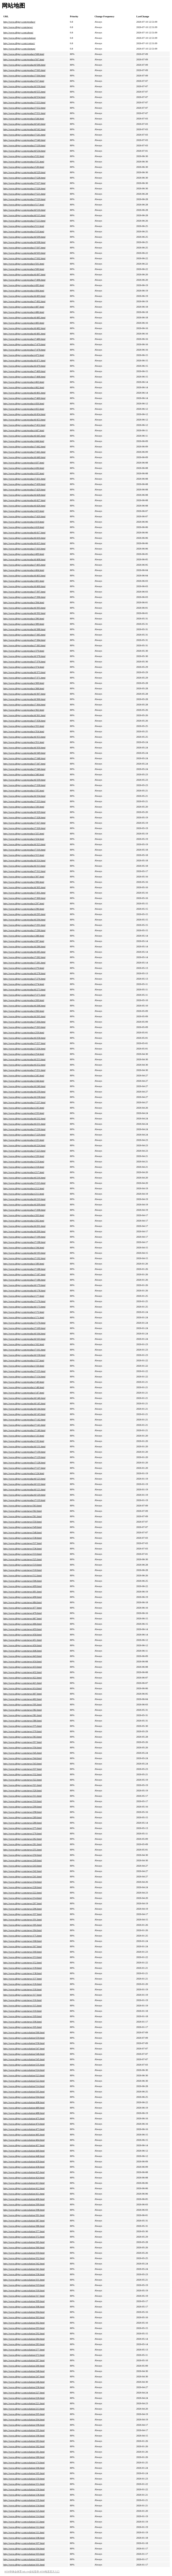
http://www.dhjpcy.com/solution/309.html (24, 2301)
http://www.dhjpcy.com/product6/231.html (24, 1123)
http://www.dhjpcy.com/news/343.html (22, 1763)
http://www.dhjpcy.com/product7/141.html (24, 1425)
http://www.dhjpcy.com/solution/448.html (24, 2156)
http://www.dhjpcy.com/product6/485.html (24, 317)
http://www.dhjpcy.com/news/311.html (22, 1795)
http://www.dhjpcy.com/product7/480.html (24, 339)
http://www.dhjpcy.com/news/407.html (22, 1693)
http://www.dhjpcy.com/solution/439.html (24, 2161)
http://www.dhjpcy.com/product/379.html (23, 650)
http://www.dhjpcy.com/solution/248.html (24, 2371)
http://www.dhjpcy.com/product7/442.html (24, 446)
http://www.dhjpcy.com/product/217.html (23, 1172)
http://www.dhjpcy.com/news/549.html (22, 1527)
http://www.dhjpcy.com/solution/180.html (24, 2457)
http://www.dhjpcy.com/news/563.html (22, 1505)
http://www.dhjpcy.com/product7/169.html (24, 1328)
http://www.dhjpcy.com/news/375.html (22, 1726)
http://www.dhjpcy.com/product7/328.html (24, 817)
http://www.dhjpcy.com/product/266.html (23, 1011)
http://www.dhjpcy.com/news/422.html (22, 1677)
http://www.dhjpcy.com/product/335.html (23, 790)
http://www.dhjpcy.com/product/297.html (23, 903)
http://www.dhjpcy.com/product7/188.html (24, 1269)
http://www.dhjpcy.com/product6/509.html (24, 236)
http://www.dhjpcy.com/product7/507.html (24, 247)
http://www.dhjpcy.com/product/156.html (23, 1365)
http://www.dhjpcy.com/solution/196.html (24, 2424)
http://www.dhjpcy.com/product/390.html (23, 618)
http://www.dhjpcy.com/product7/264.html (24, 1021)
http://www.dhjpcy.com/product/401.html (23, 580)
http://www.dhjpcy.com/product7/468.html (24, 376)
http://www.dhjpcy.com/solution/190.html (24, 2435)
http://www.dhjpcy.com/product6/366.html (24, 699)
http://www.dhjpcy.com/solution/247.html (24, 2376)
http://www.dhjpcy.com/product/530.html (23, 167)
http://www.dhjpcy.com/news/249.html (22, 1860)
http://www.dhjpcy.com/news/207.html (22, 1903)
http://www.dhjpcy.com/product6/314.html (24, 860)
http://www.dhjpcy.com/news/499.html (22, 1586)
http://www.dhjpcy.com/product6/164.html (24, 1333)
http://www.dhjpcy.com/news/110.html (22, 2011)
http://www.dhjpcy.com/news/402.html (22, 1699)
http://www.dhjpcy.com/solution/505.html (24, 2091)
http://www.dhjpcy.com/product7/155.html (24, 1371)
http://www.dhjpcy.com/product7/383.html (24, 645)
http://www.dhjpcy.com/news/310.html (22, 1801)
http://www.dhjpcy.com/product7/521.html (24, 193)
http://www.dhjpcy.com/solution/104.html (24, 2548)
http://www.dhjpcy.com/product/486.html (23, 312)
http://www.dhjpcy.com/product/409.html (23, 554)
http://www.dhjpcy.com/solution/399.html (24, 2204)
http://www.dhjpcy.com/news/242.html (22, 1871)
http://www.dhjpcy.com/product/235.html (23, 1107)
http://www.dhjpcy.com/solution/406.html (24, 2199)
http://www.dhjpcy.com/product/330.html (23, 806)
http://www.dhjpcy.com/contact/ (19, 43)
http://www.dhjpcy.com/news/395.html (22, 1704)
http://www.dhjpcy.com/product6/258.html (24, 1037)
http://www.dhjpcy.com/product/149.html (23, 1382)
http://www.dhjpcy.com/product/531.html (23, 161)
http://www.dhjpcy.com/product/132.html (23, 1441)
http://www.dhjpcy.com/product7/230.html (24, 1129)
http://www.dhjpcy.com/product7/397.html (24, 591)
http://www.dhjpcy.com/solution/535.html (24, 2064)
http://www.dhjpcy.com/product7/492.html (24, 301)
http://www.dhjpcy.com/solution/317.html (24, 2295)
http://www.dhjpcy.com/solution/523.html (24, 2075)
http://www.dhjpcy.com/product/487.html (23, 306)
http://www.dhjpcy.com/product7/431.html (24, 478)
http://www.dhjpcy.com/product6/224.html (24, 1145)
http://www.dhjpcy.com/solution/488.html (24, 2113)
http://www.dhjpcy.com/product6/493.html (24, 296)
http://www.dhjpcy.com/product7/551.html (24, 113)
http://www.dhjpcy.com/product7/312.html (24, 871)
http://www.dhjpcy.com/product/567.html (23, 59)
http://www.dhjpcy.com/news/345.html (22, 1752)
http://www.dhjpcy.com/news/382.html (22, 1709)
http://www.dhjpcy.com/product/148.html (23, 1387)
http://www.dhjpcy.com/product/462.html (23, 387)
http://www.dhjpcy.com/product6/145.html (24, 1403)
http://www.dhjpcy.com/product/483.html (23, 322)
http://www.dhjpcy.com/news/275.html (22, 1828)
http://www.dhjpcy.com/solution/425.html (24, 2172)
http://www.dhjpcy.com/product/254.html (23, 1054)
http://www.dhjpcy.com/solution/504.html (24, 2097)
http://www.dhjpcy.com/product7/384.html (24, 640)
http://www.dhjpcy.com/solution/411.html (24, 2193)
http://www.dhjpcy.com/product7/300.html (24, 898)
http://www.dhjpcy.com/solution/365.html (24, 2242)
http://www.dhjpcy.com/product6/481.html (24, 333)
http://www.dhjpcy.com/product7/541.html (24, 134)
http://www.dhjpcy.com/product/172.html (23, 1312)
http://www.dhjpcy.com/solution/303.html (24, 2317)
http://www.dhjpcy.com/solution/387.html (24, 2220)
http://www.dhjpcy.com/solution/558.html (24, 2043)
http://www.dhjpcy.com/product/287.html (23, 941)
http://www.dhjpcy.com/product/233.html (23, 1113)
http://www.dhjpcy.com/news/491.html (22, 1591)
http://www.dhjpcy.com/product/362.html (23, 710)
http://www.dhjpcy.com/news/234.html (22, 1881)
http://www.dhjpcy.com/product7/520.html (24, 199)
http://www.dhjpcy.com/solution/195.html (24, 2430)
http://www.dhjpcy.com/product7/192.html (24, 1258)
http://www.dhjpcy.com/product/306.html (23, 882)
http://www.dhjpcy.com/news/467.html (22, 1618)
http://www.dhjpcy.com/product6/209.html (24, 1204)
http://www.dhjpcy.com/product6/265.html (24, 1016)
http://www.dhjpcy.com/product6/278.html (24, 973)
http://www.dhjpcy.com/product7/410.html (24, 548)
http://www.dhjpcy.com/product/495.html (23, 285)
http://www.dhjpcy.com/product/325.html (23, 833)
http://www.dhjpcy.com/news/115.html (22, 2005)
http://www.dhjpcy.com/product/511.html (23, 226)
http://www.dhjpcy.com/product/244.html (23, 1080)
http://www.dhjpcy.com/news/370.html (22, 1731)
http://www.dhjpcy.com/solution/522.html (24, 2080)
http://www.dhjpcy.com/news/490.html (22, 1597)
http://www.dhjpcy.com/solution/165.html (24, 2473)
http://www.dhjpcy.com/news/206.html (22, 1908)
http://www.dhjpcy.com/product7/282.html (24, 957)
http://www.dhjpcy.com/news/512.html (22, 1575)
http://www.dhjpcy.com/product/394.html (23, 602)
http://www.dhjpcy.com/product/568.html (23, 54)
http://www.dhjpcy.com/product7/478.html (24, 349)
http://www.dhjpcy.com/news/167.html (22, 1946)
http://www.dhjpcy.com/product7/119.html (24, 1500)
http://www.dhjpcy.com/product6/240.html (24, 1086)
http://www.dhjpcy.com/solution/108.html (24, 2537)
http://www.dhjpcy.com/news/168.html (22, 1941)
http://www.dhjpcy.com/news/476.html (22, 1613)
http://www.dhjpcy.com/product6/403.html (24, 575)
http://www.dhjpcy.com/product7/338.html (24, 785)
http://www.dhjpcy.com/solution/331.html (24, 2279)
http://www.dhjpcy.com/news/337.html (22, 1769)
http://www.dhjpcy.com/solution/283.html (24, 2344)
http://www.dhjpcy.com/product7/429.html (24, 489)
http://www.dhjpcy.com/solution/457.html (24, 2145)
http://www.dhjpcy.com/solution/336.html (24, 2274)
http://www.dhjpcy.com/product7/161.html (24, 1349)
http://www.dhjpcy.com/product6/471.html (24, 360)
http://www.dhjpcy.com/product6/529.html (24, 172)
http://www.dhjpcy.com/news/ (18, 27)
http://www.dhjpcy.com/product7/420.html (24, 516)
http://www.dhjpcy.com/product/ (19, 21)
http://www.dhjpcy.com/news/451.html (22, 1640)
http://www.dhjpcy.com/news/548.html (22, 1532)
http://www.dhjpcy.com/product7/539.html (24, 145)
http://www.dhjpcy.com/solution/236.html (24, 2387)
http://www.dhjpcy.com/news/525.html (22, 1559)
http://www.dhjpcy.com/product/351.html (23, 742)
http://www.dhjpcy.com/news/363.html (22, 1736)
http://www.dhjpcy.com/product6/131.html (24, 1446)
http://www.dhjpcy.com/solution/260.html (24, 2365)
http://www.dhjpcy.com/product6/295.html (24, 914)
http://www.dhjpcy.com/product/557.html (23, 81)
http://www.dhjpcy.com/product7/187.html (24, 1274)
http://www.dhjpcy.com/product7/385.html (24, 634)
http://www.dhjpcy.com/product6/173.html (24, 1306)
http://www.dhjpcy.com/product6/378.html (24, 656)
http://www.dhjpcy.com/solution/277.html (24, 2349)
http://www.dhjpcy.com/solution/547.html (24, 2048)
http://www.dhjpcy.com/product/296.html (23, 908)
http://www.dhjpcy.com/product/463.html (23, 382)
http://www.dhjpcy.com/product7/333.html (24, 801)
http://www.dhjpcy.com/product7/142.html (24, 1419)
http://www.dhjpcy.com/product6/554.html (24, 97)
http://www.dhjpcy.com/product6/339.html (24, 779)
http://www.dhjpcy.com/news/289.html (22, 1817)
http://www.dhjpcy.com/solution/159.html (24, 2478)
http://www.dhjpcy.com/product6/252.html (24, 1064)
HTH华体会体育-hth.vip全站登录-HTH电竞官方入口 (32, 2571)
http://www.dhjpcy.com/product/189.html (23, 1263)
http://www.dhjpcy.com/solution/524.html (24, 2070)
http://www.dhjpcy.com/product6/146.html (24, 1398)
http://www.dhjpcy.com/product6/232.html (24, 1118)
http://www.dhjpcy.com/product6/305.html (24, 887)
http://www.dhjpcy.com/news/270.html (22, 1833)
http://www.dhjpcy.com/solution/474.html (24, 2123)
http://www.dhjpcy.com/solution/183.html (24, 2441)
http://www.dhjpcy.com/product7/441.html (24, 451)
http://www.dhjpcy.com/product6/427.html (24, 500)
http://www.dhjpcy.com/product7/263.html (24, 1027)
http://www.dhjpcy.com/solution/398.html (24, 2209)
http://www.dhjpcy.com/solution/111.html (23, 2532)
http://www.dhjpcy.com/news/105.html (22, 2027)
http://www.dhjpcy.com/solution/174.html (24, 2462)
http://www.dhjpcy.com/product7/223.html (24, 1150)
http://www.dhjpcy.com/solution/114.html (24, 2516)
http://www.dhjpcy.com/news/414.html (22, 1688)
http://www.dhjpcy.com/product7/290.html (24, 930)
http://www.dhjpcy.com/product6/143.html (24, 1414)
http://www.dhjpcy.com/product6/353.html (24, 736)
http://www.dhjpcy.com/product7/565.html (24, 70)
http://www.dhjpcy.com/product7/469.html (24, 371)
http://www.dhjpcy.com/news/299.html (22, 1806)
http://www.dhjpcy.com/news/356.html (22, 1747)
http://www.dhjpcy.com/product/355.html (23, 726)
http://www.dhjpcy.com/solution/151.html (24, 2484)
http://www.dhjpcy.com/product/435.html (23, 473)
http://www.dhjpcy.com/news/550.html (22, 1521)
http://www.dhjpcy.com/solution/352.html (24, 2258)
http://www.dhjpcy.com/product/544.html (23, 118)
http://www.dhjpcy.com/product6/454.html (24, 414)
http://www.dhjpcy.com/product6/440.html (24, 457)
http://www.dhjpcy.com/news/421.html (22, 1683)
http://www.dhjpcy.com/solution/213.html (24, 2408)
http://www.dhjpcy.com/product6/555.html (24, 91)
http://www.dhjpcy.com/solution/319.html (24, 2285)
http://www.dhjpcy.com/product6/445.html (24, 435)
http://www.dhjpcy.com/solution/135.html (24, 2500)
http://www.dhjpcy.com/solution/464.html (24, 2140)
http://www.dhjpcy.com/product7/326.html (24, 828)
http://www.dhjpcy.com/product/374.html (23, 667)
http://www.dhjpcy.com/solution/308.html (24, 2306)
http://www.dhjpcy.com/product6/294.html (24, 919)
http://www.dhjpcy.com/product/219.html (23, 1161)
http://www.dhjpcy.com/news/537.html (22, 1543)
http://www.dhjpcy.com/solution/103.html (24, 2553)
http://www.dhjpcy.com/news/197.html (22, 1914)
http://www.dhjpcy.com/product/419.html (23, 521)
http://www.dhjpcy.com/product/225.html (23, 1140)
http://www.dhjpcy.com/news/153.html (22, 1957)
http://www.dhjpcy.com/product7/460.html (24, 398)
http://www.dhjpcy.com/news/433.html (22, 1666)
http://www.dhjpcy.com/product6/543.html (24, 124)
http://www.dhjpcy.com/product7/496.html (24, 279)
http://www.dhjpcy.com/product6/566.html (24, 64)
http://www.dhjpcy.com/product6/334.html (24, 796)
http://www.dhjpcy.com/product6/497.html (24, 274)
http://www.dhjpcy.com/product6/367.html (24, 693)
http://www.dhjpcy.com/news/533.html (22, 1554)
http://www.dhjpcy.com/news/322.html (22, 1779)
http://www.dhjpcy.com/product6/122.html (24, 1484)
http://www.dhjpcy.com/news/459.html (22, 1629)
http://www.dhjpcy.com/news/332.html (22, 1774)
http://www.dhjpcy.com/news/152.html (22, 1962)
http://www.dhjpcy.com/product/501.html (23, 263)
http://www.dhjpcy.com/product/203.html (23, 1215)
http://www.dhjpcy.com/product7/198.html (24, 1242)
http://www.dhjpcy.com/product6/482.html (24, 328)
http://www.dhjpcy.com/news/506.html (22, 1580)
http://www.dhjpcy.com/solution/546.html (24, 2054)
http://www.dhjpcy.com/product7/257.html (24, 1043)
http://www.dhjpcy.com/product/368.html (23, 688)
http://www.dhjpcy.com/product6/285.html (24, 951)
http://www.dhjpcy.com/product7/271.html (24, 994)
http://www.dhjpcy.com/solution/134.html (24, 2505)
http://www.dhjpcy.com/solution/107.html (24, 2543)
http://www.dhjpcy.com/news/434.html (22, 1661)
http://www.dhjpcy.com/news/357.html (22, 1742)
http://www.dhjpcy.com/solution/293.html (24, 2328)
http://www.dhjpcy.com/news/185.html (22, 1924)
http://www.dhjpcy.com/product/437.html (23, 462)
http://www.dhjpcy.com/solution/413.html (24, 2183)
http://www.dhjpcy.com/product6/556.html (24, 86)
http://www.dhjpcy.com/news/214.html (22, 1898)
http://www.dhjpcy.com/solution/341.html (24, 2269)
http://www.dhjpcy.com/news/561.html (22, 1516)
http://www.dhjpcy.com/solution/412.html (24, 2188)
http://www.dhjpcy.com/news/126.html (22, 1984)
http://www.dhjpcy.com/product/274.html (23, 984)
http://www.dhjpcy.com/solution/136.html (24, 2494)
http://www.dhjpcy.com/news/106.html (22, 2021)
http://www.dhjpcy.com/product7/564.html (24, 75)
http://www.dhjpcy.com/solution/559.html (24, 2037)
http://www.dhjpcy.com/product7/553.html (24, 102)
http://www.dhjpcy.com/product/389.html (23, 623)
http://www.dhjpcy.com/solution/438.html (24, 2166)
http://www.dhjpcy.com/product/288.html (23, 935)
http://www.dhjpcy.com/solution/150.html (24, 2489)
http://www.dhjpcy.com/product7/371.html (24, 677)
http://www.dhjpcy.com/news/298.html (22, 1812)
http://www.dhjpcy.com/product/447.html (23, 430)
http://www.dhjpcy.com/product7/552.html (24, 107)
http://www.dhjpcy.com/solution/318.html (24, 2290)
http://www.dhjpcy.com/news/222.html (22, 1892)
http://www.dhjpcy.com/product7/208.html (24, 1209)
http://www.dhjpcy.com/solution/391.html (24, 2215)
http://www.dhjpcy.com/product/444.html (23, 441)
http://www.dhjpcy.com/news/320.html (22, 1790)
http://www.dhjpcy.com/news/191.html (22, 1919)
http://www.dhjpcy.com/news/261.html (22, 1844)
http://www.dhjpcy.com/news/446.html (22, 1650)
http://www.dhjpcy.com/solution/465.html (24, 2134)
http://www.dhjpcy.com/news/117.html (22, 1994)
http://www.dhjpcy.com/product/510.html (23, 231)
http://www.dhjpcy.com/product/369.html (23, 683)
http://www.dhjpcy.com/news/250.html (22, 1855)
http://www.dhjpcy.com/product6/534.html (24, 150)
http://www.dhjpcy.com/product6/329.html (24, 812)
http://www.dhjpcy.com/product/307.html (23, 876)
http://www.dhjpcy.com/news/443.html (22, 1656)
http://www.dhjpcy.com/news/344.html (22, 1758)
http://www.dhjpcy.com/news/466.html (22, 1623)
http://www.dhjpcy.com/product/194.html (23, 1247)
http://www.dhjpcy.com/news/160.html (22, 1951)
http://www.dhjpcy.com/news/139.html (22, 1967)
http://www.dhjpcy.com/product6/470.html (24, 365)
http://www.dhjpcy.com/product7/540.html (24, 140)
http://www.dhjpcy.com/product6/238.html (24, 1097)
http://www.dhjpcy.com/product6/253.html (24, 1059)
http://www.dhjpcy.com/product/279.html (23, 968)
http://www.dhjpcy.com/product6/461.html (24, 392)
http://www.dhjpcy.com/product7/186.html (24, 1279)
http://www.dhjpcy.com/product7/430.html (24, 484)
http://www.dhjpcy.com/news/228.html (22, 1887)
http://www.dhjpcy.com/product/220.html (23, 1156)
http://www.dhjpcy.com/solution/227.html (24, 2392)
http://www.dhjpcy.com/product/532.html (23, 156)
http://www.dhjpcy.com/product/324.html (23, 839)
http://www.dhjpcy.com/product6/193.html (24, 1252)
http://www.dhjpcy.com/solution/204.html (24, 2419)
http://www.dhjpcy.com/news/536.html (22, 1548)
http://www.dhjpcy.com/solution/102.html (24, 2559)
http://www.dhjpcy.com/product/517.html (23, 204)
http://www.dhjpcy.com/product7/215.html (24, 1183)
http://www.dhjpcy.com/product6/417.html (24, 532)
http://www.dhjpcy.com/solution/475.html (24, 2118)
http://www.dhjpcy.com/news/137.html (22, 1978)
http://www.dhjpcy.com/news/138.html (22, 1973)
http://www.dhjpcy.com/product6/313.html (24, 865)
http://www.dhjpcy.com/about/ (18, 32)
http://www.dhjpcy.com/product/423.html (23, 511)
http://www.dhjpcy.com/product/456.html (23, 403)
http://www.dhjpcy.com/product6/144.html (24, 1408)
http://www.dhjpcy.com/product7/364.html (24, 704)
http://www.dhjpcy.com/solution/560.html (24, 2032)
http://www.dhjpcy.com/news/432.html (22, 1672)
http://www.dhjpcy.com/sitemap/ (19, 48)
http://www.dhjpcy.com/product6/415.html (24, 543)
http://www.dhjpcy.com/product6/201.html (24, 1226)
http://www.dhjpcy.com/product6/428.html (24, 494)
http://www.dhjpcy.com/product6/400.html (24, 586)
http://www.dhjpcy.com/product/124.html (23, 1473)
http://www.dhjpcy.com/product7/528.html (24, 177)
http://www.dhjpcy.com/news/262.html (22, 1838)
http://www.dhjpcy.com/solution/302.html (24, 2322)
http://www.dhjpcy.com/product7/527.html (24, 183)
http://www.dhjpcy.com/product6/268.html (24, 1005)
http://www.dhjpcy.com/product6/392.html (24, 613)
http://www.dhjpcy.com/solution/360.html (24, 2247)
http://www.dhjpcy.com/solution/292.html (24, 2333)
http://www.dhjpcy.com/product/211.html (23, 1193)
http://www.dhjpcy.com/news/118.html (22, 1989)
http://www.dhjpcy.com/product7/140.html (24, 1430)
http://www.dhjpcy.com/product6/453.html (24, 419)
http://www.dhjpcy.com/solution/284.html (24, 2338)
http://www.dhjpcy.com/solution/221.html (24, 2403)
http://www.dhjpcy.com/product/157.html (23, 1360)
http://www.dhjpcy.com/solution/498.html (24, 2102)
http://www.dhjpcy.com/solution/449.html (24, 2150)
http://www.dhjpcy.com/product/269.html (23, 1000)
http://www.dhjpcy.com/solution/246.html (24, 2381)
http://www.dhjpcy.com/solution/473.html (24, 2129)
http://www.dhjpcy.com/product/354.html (23, 731)
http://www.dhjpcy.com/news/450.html (22, 1645)
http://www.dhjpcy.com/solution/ (19, 38)
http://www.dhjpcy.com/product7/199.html (24, 1236)
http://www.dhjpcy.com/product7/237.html (24, 1102)
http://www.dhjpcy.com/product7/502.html (24, 258)
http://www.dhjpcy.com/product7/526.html (24, 188)
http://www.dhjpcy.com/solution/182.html (24, 2446)
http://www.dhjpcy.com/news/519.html (22, 1564)
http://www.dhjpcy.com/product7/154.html (24, 1376)
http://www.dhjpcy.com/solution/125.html (24, 2510)
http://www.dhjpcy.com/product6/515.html (24, 215)
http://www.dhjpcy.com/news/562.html (22, 1511)
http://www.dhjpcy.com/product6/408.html (24, 559)
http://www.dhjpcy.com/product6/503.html (24, 253)
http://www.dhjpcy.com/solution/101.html (24, 2564)
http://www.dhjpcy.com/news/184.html (22, 1930)
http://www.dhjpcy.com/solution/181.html (24, 2451)
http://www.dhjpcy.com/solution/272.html (24, 2355)
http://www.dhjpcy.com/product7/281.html (24, 962)
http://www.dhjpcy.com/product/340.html (23, 774)
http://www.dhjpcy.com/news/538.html (22, 1537)
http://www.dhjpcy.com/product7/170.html (24, 1322)
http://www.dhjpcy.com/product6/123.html (24, 1478)
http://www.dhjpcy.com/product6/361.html (24, 715)
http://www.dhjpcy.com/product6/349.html (24, 753)
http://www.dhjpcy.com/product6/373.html (24, 672)
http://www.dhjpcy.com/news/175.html (22, 1935)
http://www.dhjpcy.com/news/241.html (22, 1876)
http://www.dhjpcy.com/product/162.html (23, 1344)
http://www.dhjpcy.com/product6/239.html (24, 1091)
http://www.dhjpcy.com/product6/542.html (24, 129)
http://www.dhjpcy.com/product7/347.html (24, 763)
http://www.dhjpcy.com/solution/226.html (24, 2398)
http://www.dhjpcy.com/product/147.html (23, 1392)
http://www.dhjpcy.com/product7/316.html (24, 849)
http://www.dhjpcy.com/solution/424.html (24, 2177)
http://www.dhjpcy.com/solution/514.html (24, 2086)
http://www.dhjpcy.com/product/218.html (23, 1166)
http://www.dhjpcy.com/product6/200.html (24, 1231)
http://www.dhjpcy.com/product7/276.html (24, 978)
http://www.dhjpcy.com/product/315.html (23, 855)
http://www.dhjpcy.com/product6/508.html (24, 242)
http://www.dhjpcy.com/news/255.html (22, 1849)
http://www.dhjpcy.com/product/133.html (23, 1435)
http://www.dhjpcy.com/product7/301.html (24, 892)
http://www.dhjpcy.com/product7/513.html (24, 220)
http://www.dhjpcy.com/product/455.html (23, 408)
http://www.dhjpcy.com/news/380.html (22, 1720)
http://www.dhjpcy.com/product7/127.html (24, 1468)
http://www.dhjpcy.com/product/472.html (23, 355)
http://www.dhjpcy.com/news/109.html (22, 2016)
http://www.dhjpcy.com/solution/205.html (24, 2414)
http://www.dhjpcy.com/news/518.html (22, 1570)
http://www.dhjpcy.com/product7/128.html (24, 1462)
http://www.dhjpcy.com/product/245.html (23, 1075)
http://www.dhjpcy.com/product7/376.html (24, 661)
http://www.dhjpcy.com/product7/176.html (24, 1301)
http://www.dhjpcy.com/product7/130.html (24, 1451)
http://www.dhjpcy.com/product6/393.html (24, 607)
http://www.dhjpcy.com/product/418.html (23, 527)
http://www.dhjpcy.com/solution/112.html (24, 2527)
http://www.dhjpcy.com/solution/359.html (24, 2252)
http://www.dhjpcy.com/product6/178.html (24, 1290)
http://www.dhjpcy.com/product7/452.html (24, 425)
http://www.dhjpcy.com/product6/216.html (24, 1177)
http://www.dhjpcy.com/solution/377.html (24, 2231)
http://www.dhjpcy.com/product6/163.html (24, 1339)
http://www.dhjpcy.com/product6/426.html (24, 505)
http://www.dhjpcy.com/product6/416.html (24, 537)
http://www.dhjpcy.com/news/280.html (22, 1822)
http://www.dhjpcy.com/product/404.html (23, 570)
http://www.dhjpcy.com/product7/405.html (24, 564)
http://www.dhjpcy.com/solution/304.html (24, 2312)
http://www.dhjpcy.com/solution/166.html (24, 2467)
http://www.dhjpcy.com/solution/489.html (24, 2107)
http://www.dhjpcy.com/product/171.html (23, 1317)
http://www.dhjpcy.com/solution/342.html (24, 2263)
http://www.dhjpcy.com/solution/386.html (24, 2226)
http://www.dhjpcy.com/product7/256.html (24, 1048)
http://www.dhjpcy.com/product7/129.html (24, 1457)
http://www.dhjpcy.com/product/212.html (23, 1188)
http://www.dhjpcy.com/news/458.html (22, 1634)
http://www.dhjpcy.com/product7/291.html (24, 925)
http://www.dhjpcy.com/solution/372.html (24, 2236)
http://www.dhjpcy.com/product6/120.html (24, 1494)
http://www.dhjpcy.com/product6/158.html (24, 1355)
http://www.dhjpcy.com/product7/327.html (24, 822)
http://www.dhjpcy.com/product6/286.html (24, 946)
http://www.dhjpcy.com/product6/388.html (24, 629)
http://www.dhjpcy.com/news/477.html (22, 1607)
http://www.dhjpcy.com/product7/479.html (24, 344)
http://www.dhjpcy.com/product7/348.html (24, 758)
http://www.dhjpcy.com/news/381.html (22, 1715)
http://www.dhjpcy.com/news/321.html (22, 1785)
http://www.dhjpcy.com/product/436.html (23, 468)
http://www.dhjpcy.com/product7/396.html (24, 597)
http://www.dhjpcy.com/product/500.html (23, 269)
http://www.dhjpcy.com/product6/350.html (24, 747)
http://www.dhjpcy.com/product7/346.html (24, 769)
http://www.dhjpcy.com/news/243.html (22, 1865)
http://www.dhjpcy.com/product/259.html (23, 1032)
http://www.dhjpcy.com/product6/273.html (24, 989)
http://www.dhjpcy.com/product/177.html (23, 1295)
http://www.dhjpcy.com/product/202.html (23, 1220)
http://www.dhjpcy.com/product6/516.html (24, 210)
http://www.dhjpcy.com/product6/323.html (24, 844)
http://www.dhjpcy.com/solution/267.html (24, 2360)
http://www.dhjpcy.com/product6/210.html (24, 1199)
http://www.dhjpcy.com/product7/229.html (24, 1134)
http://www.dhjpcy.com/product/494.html (23, 290)
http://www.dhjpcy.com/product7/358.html (24, 720)
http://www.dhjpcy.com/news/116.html (22, 2000)
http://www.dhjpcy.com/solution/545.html (24, 2059)
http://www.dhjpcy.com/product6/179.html (24, 1285)
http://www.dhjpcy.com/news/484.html (22, 1602)
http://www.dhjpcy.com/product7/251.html (24, 1070)
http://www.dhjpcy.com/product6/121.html (24, 1489)
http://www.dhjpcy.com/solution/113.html (24, 2521)
